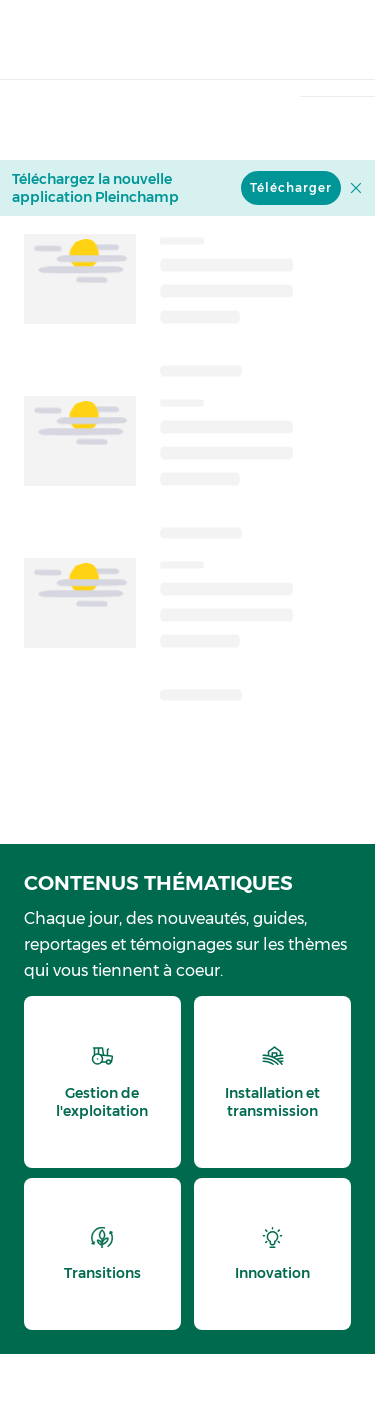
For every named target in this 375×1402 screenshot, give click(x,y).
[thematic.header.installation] (272, 1082)
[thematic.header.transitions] (102, 1254)
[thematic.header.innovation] (272, 1254)
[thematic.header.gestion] (102, 1082)
